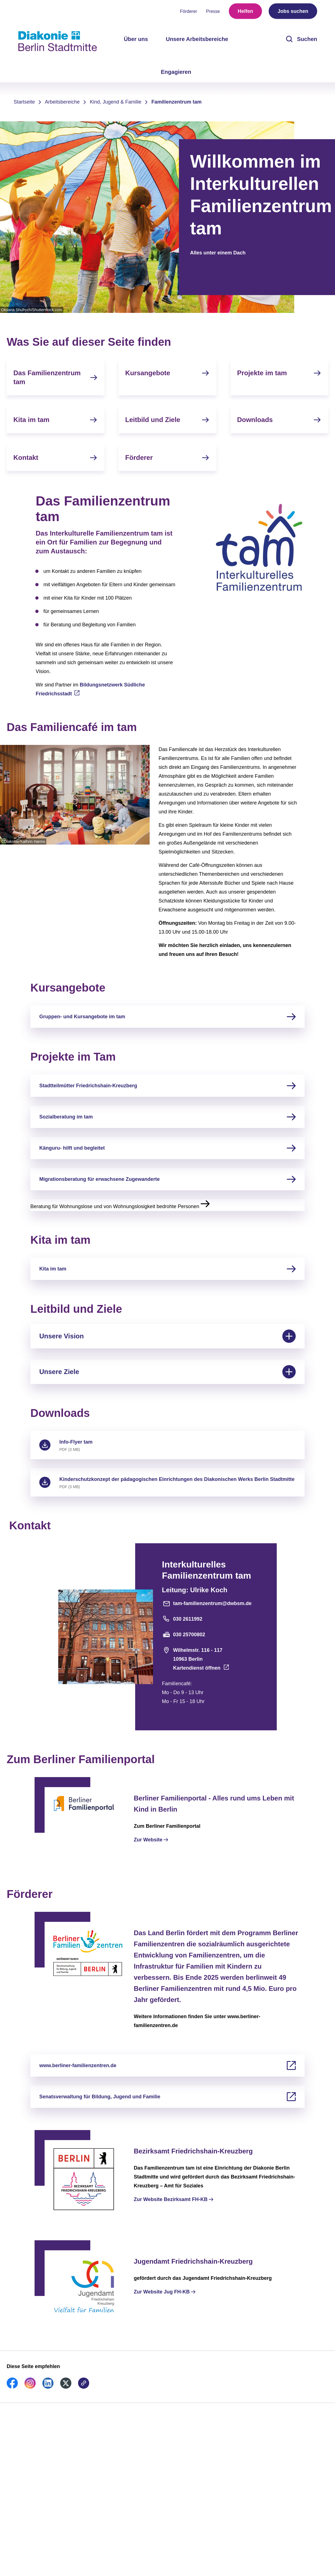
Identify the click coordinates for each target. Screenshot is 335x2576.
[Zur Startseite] (57, 41)
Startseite (24, 102)
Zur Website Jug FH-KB (162, 2291)
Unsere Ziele (167, 1371)
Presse (213, 11)
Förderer (188, 11)
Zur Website (148, 1839)
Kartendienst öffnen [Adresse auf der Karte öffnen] (196, 1668)
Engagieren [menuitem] (176, 72)
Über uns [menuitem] (136, 39)
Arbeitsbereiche (62, 102)
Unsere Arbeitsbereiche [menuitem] (197, 39)
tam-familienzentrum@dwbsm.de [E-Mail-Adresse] (207, 1603)
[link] (12, 2387)
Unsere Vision (167, 1336)
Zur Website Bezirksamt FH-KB (171, 2199)
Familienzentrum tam (176, 102)
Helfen (245, 11)
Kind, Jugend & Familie (115, 102)
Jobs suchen (293, 11)
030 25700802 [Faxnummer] (183, 1634)
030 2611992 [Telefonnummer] (182, 1619)
